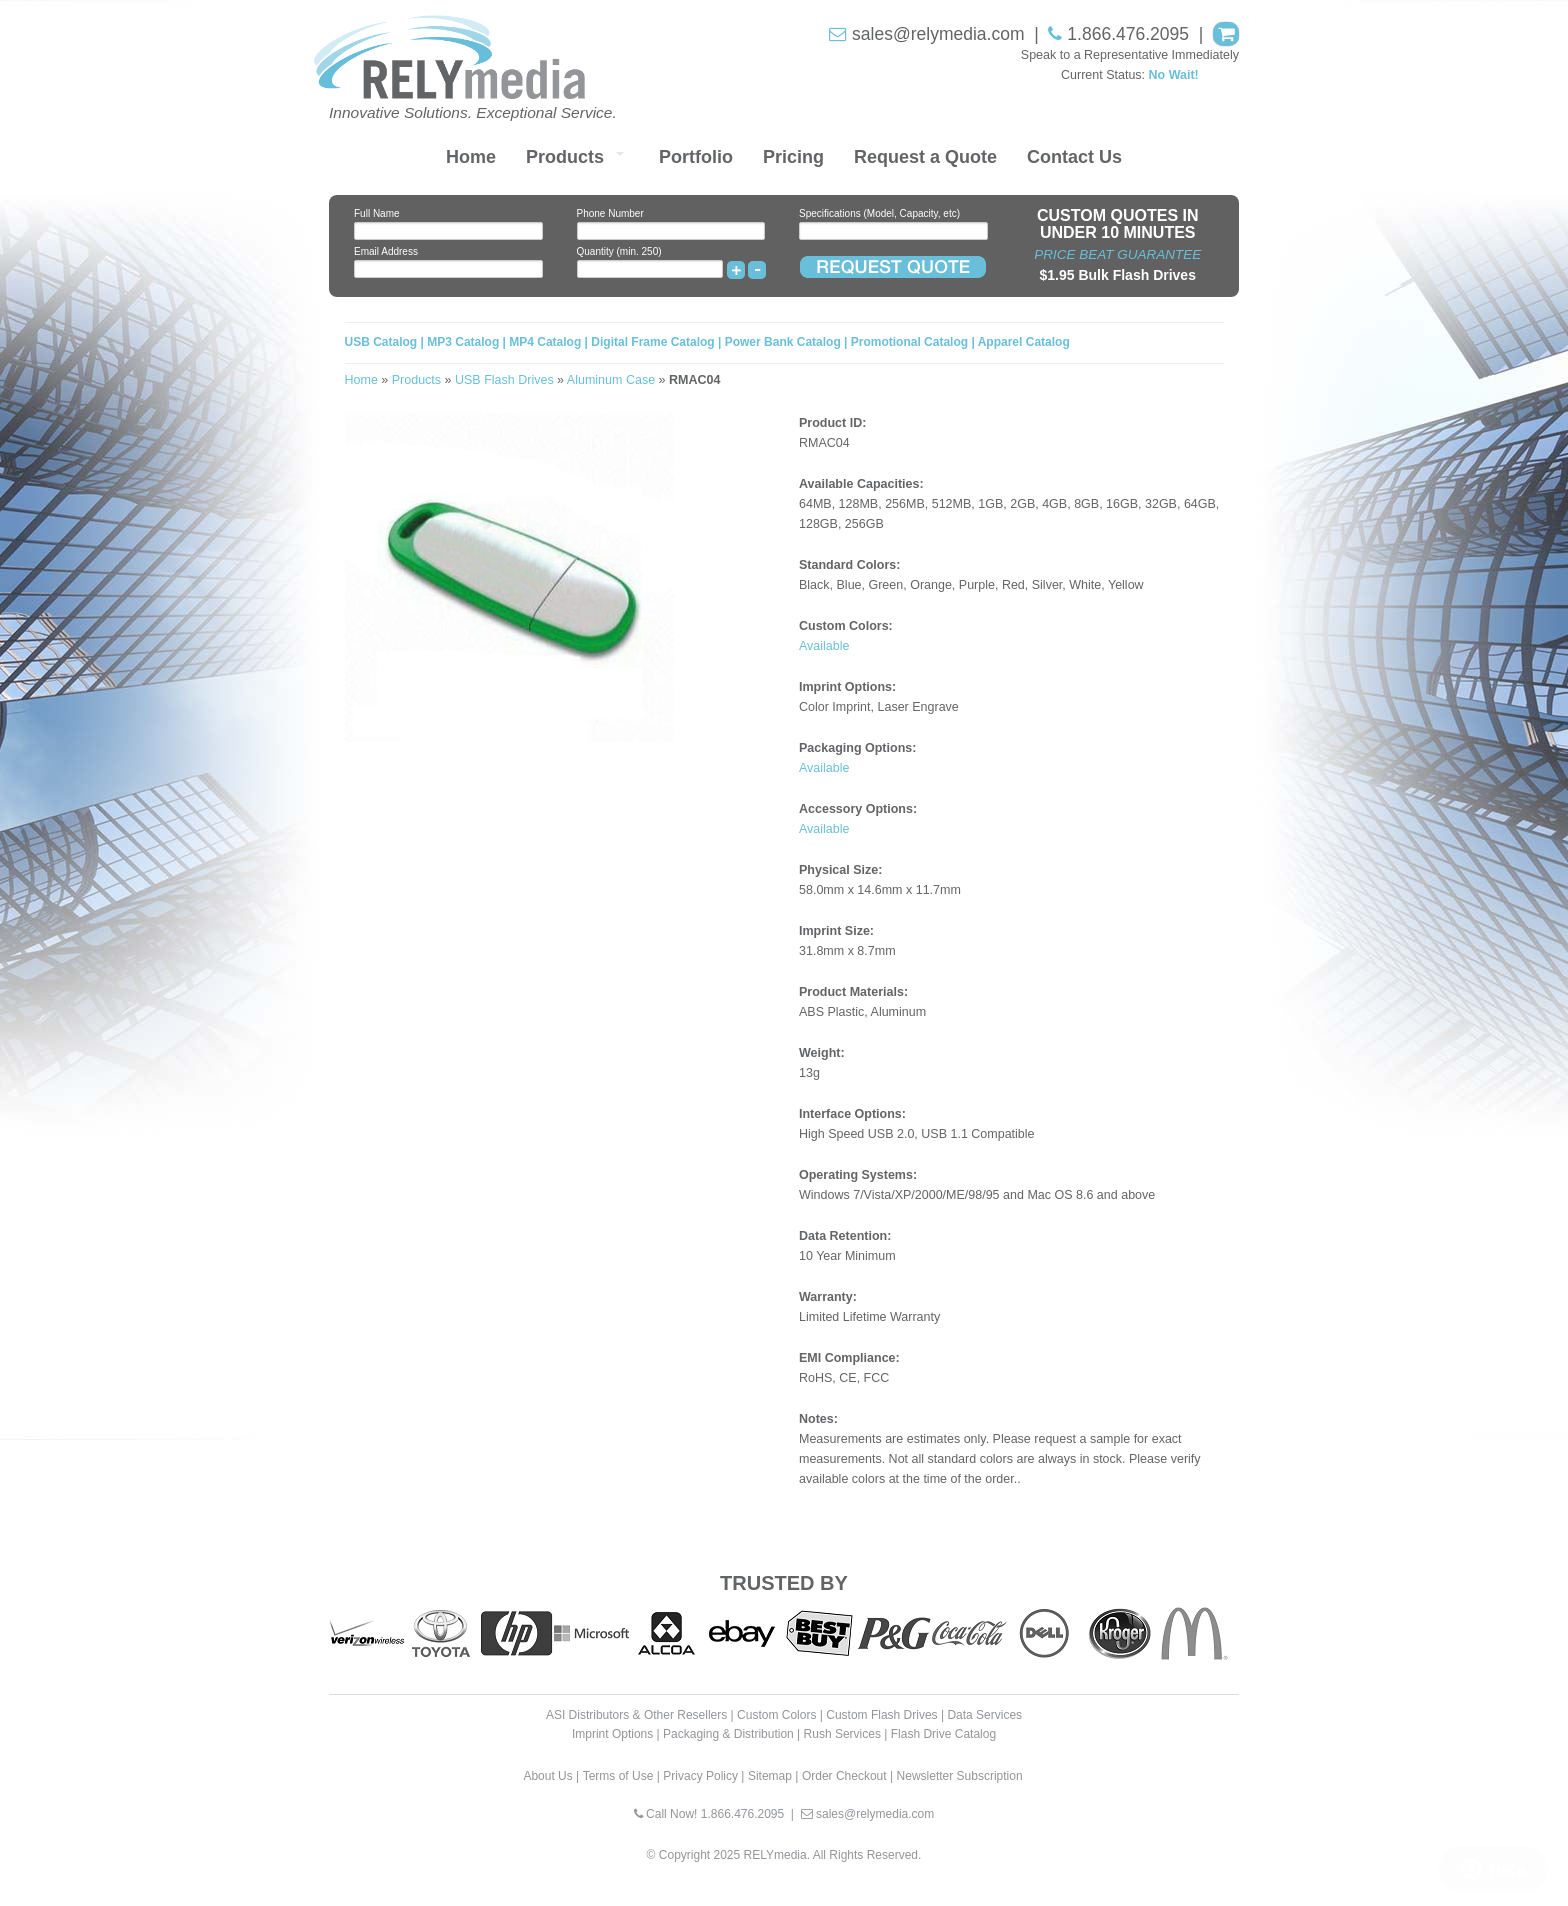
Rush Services (842, 1734)
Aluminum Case (611, 380)
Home (471, 157)
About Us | (551, 1776)
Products (565, 157)
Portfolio (696, 157)
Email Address (386, 251)
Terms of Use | (621, 1776)
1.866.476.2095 (1128, 34)
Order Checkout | (847, 1776)
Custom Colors (776, 1715)
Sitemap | (773, 1776)
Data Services (984, 1715)
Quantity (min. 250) (619, 251)
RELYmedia (775, 1855)
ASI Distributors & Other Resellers (636, 1715)
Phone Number (610, 213)
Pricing (793, 157)
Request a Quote (925, 157)
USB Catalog (383, 342)
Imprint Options (612, 1734)
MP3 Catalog (463, 342)
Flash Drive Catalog (943, 1734)
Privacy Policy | (703, 1776)
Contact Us (1074, 157)
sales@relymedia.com (938, 34)
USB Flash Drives (504, 380)
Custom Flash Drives (881, 1715)
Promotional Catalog (909, 342)
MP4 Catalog (545, 342)
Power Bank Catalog (783, 342)
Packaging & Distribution (728, 1734)
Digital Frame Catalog (652, 342)
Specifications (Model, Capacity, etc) (879, 213)
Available (824, 646)
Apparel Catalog (1024, 342)
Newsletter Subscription (960, 1776)
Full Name (377, 213)
